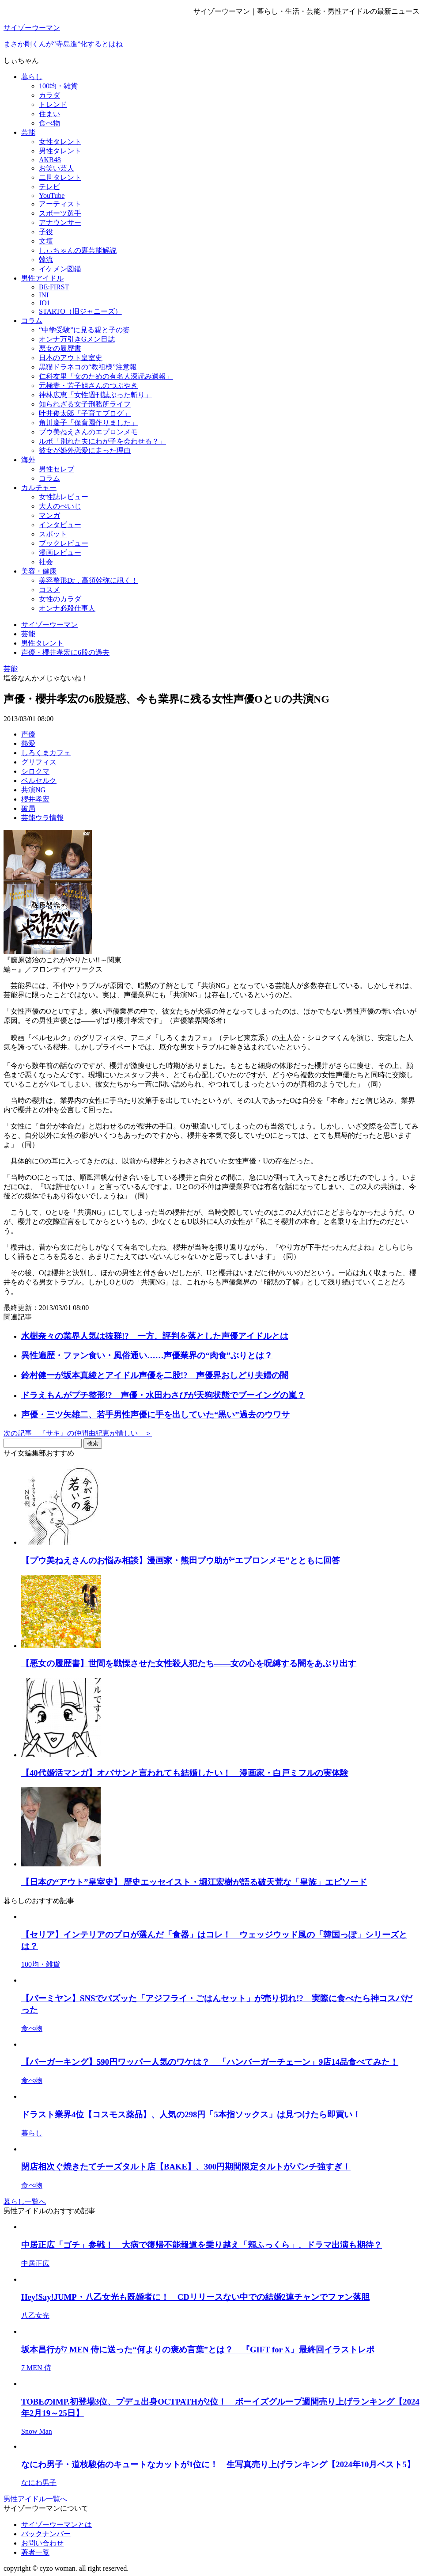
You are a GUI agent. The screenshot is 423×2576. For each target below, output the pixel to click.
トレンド (53, 104)
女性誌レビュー (63, 497)
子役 (46, 232)
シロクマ (35, 771)
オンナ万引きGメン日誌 (77, 339)
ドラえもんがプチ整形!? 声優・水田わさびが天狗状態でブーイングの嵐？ (163, 1395)
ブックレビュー (63, 543)
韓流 (46, 259)
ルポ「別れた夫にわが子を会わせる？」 (102, 441)
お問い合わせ (42, 2543)
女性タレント (60, 141)
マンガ (49, 515)
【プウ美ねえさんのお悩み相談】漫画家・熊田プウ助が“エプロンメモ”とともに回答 (180, 1560)
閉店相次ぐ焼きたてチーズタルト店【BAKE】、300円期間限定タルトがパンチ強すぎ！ (186, 2166)
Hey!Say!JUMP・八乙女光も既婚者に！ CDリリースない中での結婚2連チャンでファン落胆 (195, 2297)
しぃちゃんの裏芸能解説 (78, 250)
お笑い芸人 (56, 168)
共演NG (33, 790)
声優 (28, 734)
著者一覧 (35, 2552)
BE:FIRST (54, 287)
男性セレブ (56, 469)
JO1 (44, 303)
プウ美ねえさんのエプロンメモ (88, 432)
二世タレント (60, 177)
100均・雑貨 (58, 86)
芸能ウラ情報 (42, 817)
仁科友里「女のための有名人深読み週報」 (106, 376)
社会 (46, 562)
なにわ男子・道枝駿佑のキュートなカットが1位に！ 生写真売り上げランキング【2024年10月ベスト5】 (218, 2464)
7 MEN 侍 (36, 2367)
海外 (28, 460)
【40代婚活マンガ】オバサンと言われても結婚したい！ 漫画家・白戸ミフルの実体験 (184, 1773)
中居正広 (35, 2263)
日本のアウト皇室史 (70, 357)
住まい (49, 114)
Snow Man (36, 2431)
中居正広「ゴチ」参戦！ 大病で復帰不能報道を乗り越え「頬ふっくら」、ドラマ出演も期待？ (201, 2244)
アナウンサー (60, 222)
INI (44, 295)
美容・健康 (39, 571)
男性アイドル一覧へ (35, 2499)
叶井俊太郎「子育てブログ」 (85, 413)
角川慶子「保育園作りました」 (88, 422)
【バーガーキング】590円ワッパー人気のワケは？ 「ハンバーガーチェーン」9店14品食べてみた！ (209, 2062)
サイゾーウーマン (32, 27)
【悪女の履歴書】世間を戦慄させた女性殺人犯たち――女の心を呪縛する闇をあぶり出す (188, 1663)
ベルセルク (39, 780)
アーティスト (60, 204)
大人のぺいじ (60, 506)
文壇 (46, 241)
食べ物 (49, 123)
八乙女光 (35, 2315)
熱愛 (28, 743)
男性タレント (60, 151)
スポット (53, 534)
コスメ (49, 589)
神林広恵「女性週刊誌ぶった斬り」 (95, 395)
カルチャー (39, 487)
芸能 (28, 132)
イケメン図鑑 (60, 269)
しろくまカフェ (46, 752)
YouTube (51, 195)
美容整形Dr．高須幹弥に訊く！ (88, 580)
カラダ (49, 95)
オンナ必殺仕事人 (67, 608)
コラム (31, 320)
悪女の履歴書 (60, 348)
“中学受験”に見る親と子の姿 (84, 330)
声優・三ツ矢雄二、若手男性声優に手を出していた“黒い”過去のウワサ (155, 1414)
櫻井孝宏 (35, 799)
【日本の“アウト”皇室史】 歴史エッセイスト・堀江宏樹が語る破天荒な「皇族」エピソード (194, 1882)
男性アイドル (42, 278)
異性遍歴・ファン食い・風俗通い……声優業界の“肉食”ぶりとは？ (146, 1355)
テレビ (49, 186)
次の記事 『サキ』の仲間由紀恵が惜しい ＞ (78, 1433)
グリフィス (39, 762)
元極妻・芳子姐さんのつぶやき (88, 385)
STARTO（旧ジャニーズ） (80, 311)
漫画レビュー (60, 552)
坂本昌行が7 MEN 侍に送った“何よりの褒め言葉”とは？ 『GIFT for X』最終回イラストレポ (197, 2349)
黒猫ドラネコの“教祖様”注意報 (88, 367)
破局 (28, 808)
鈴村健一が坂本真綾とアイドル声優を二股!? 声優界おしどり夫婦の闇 (154, 1375)
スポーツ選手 (60, 213)
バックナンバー (46, 2534)
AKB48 (50, 159)
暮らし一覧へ (25, 2201)
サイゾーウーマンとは (56, 2524)
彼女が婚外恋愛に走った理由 (85, 450)
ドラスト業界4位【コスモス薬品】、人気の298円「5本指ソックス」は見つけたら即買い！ (191, 2114)
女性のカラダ (60, 599)
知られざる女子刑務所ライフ (85, 404)
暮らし (31, 76)
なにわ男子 (39, 2482)
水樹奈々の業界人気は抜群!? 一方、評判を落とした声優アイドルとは (154, 1336)
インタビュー (60, 524)
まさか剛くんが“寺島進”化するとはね (63, 44)
